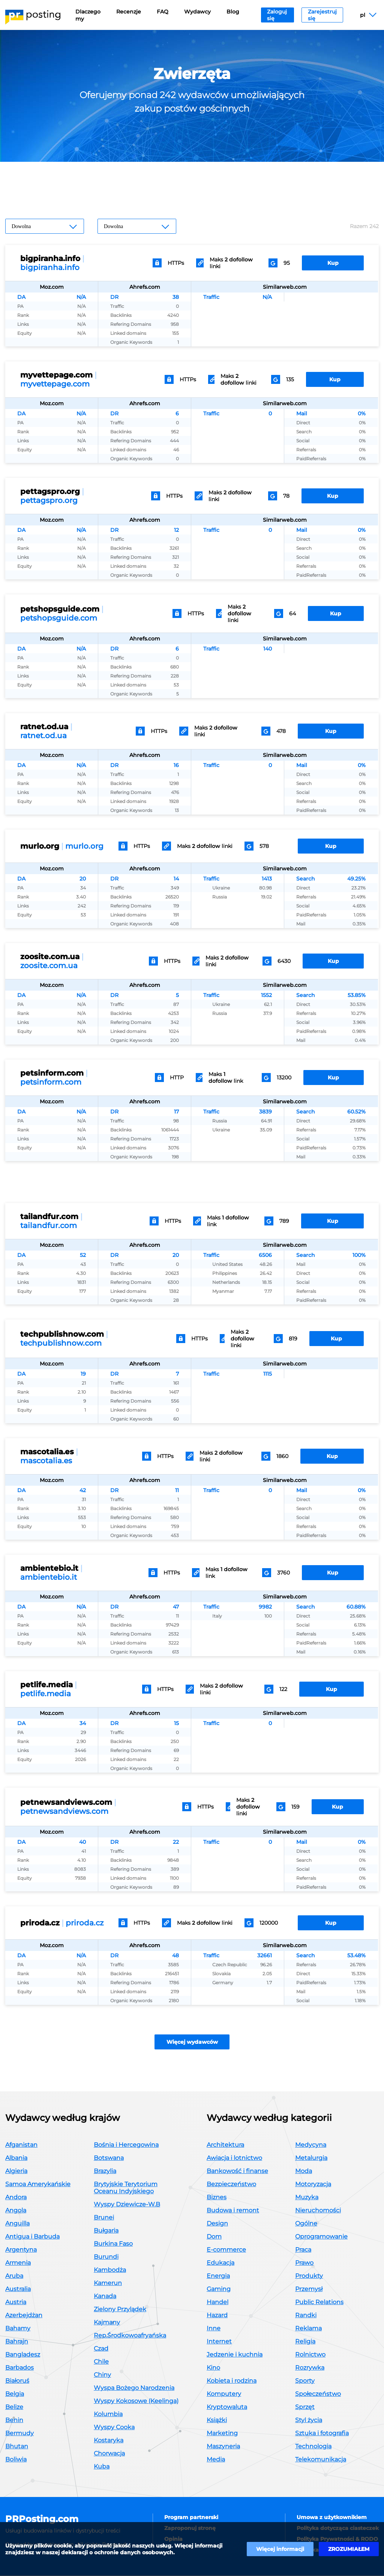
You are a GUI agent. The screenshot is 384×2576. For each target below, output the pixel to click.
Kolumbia (108, 2414)
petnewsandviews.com (64, 1811)
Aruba (14, 2276)
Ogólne (306, 2223)
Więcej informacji (280, 2549)
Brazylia (105, 2171)
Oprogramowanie (321, 2236)
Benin (14, 2420)
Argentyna (21, 2250)
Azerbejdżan (23, 2315)
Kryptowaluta (227, 2407)
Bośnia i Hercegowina (126, 2145)
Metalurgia (311, 2158)
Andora (16, 2197)
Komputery (224, 2394)
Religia (305, 2341)
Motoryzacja (313, 2184)
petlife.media (45, 1693)
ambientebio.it (48, 1577)
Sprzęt (305, 2407)
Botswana (109, 2158)
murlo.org (84, 846)
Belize (14, 2407)
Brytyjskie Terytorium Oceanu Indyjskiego (126, 2188)
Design (217, 2223)
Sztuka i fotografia (322, 2433)
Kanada (105, 2296)
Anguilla (17, 2223)
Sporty (305, 2381)
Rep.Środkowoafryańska (130, 2335)
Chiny (102, 2375)
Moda (303, 2171)
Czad (101, 2348)
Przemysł (308, 2289)
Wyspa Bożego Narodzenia (134, 2388)
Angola (15, 2210)
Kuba (102, 2466)
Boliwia (16, 2459)
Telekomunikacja (320, 2459)
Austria (15, 2302)
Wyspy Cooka (114, 2427)
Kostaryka (108, 2440)
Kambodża (110, 2270)
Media (216, 2459)
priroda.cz (85, 1922)
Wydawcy (197, 11)
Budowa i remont (233, 2210)
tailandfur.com (48, 1225)
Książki (217, 2420)
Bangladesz (22, 2354)
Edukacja (220, 2263)
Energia (218, 2276)
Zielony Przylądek (120, 2309)
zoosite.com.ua (49, 965)
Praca (303, 2250)
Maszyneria (223, 2446)
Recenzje (128, 11)
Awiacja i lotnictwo (234, 2158)
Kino (213, 2368)
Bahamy (17, 2328)
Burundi (106, 2257)
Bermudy (19, 2433)
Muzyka (306, 2197)
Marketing (222, 2433)
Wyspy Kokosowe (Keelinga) (136, 2401)
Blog (232, 11)
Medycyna (310, 2145)
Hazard (217, 2315)
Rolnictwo (310, 2354)
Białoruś (17, 2381)
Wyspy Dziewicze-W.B (127, 2204)
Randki (305, 2315)
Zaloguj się (277, 15)
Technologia (313, 2446)
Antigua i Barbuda (32, 2236)
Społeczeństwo (318, 2394)
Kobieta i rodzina (231, 2381)
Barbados (19, 2368)
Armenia (18, 2263)
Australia (18, 2289)
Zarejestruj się (322, 15)
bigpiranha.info (50, 267)
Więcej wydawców (192, 2042)
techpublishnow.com (61, 1343)
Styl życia (308, 2420)
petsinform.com (50, 1082)
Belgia (14, 2394)
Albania (16, 2158)
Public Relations (319, 2302)
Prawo (304, 2263)
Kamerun (108, 2283)
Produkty (309, 2276)
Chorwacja (109, 2453)
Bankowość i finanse (237, 2171)
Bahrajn (16, 2341)
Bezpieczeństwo (231, 2184)
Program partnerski (191, 2517)
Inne (213, 2328)
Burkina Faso (113, 2244)
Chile (101, 2362)
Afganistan (21, 2145)
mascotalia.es (46, 1460)
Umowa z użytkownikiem (332, 2517)
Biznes (216, 2197)
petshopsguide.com (58, 617)
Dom (214, 2236)
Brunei (104, 2217)
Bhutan (16, 2446)
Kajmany (107, 2322)
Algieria (16, 2171)
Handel (217, 2302)
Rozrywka (309, 2368)
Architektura (225, 2145)
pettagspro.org (49, 500)
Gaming (219, 2289)
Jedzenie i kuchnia (234, 2354)
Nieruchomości (318, 2210)
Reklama (308, 2328)
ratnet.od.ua (43, 735)
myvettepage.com (55, 383)
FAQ (162, 11)
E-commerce (226, 2250)
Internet (219, 2341)
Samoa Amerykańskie (37, 2184)
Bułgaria (106, 2230)
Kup (333, 263)
